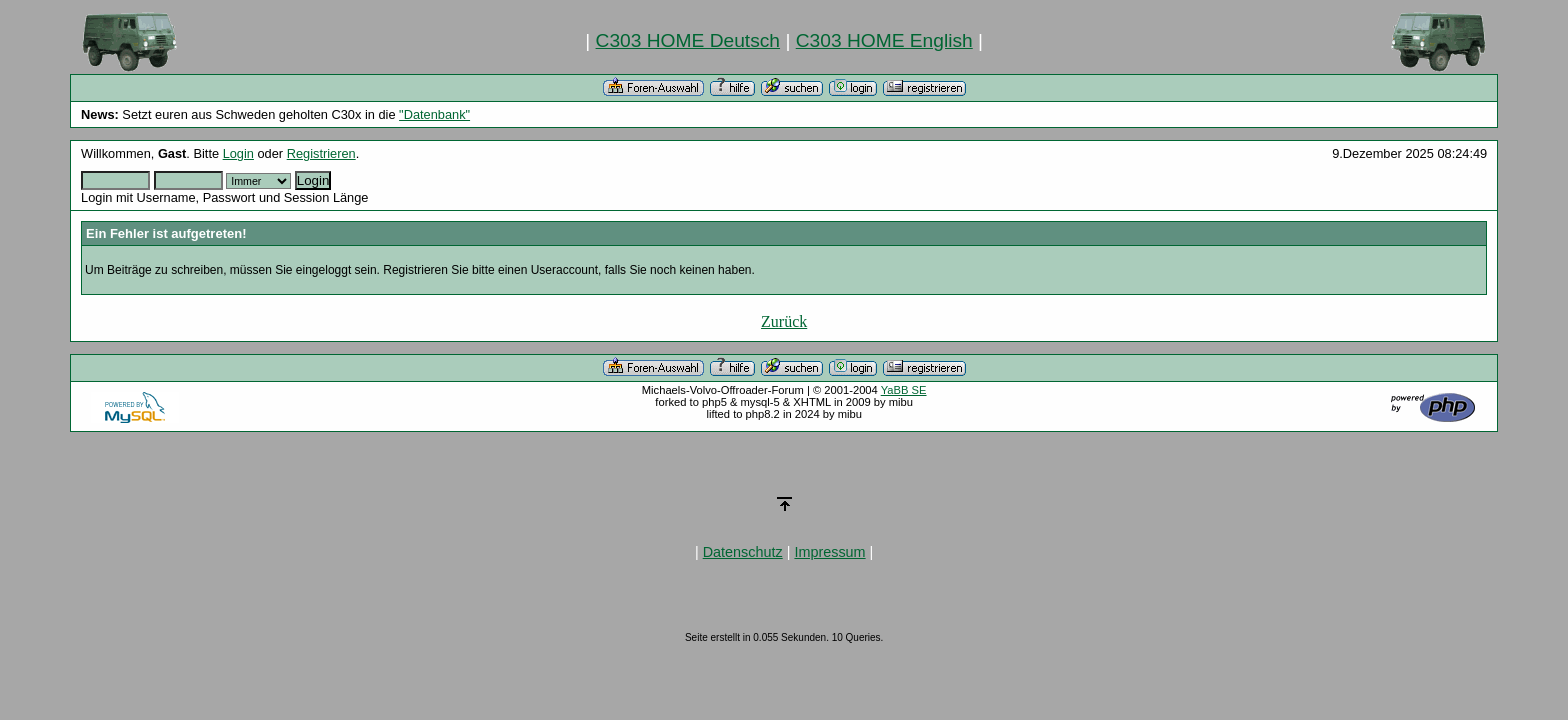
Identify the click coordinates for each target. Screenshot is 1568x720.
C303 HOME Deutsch (688, 40)
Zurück (784, 321)
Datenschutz (743, 552)
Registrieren (321, 153)
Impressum (829, 552)
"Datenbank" (434, 114)
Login (238, 153)
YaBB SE (904, 390)
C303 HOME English (884, 40)
